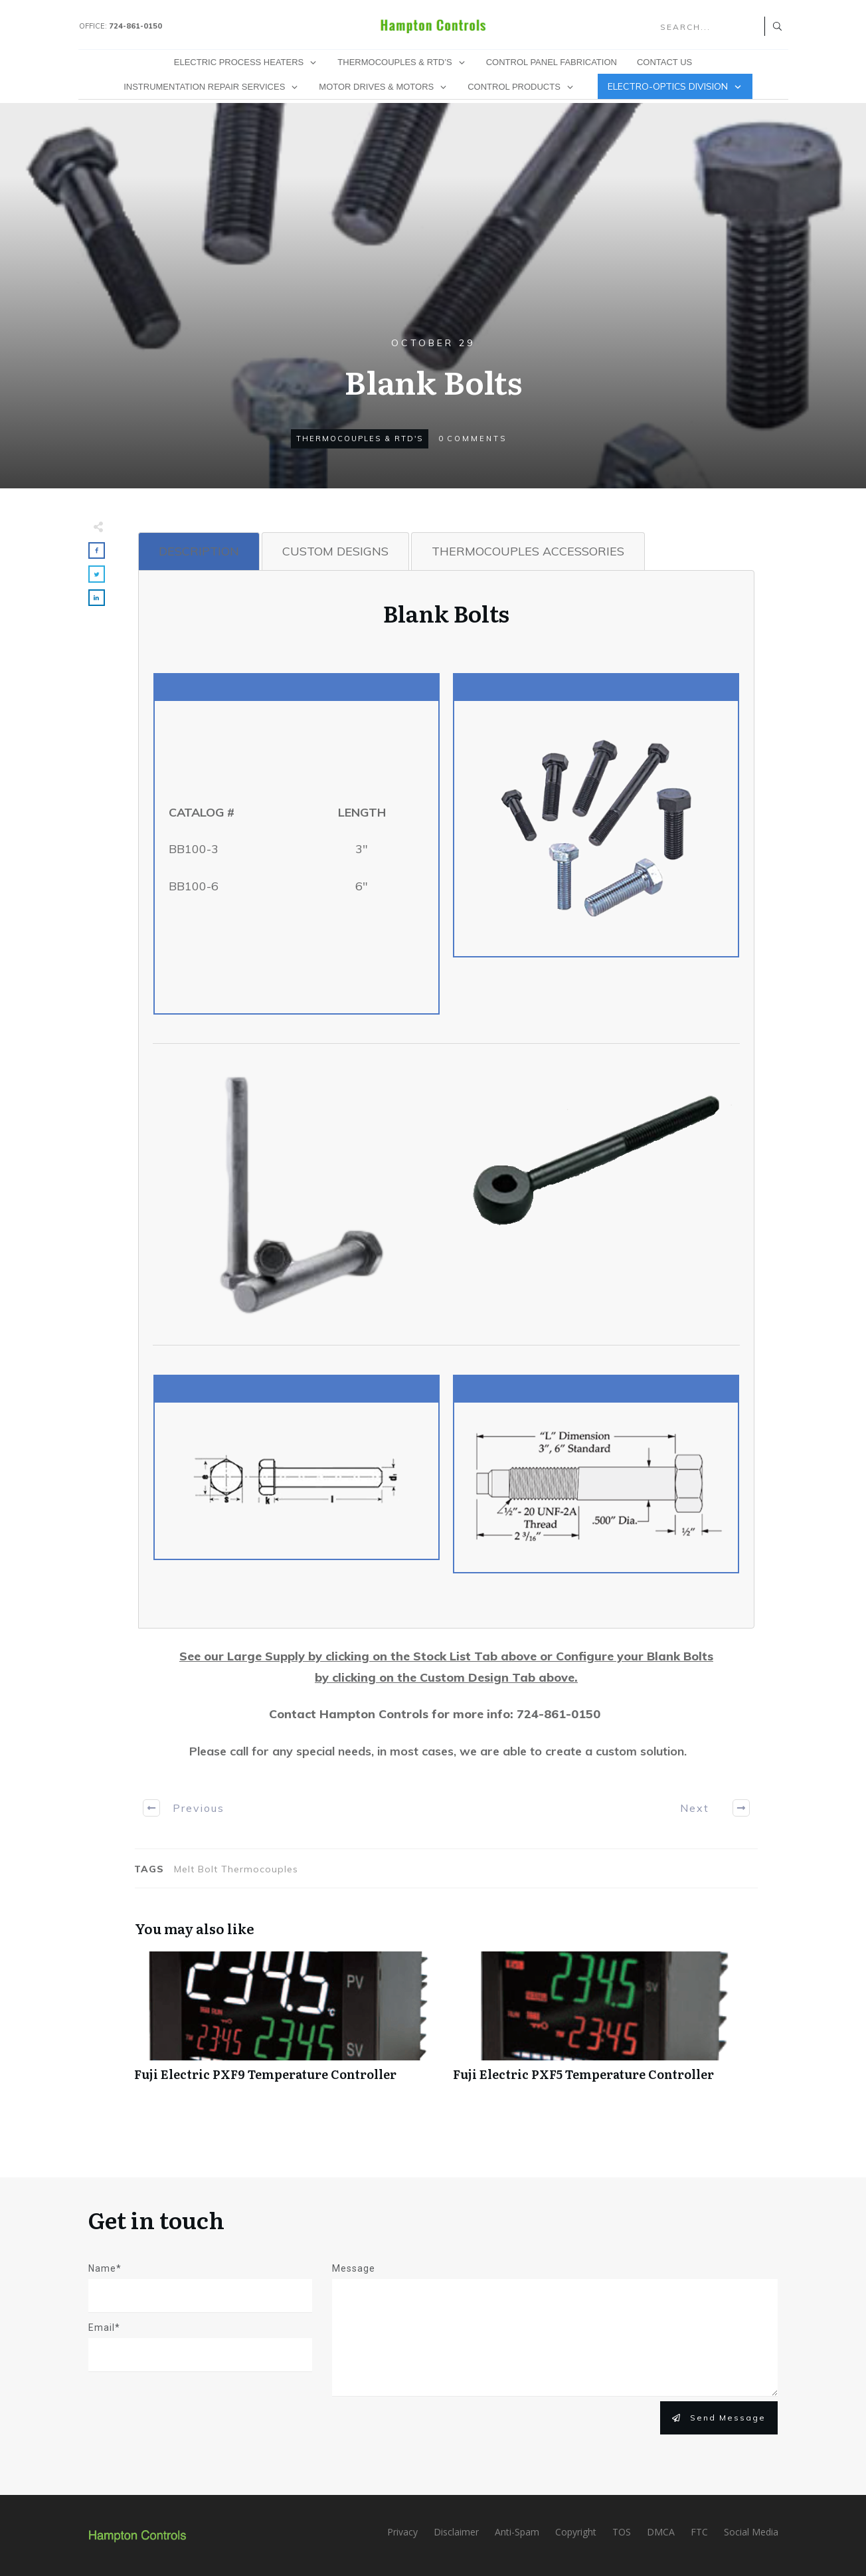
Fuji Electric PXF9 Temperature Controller (287, 2023)
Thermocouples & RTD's (359, 438)
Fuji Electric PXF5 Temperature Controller (605, 2023)
